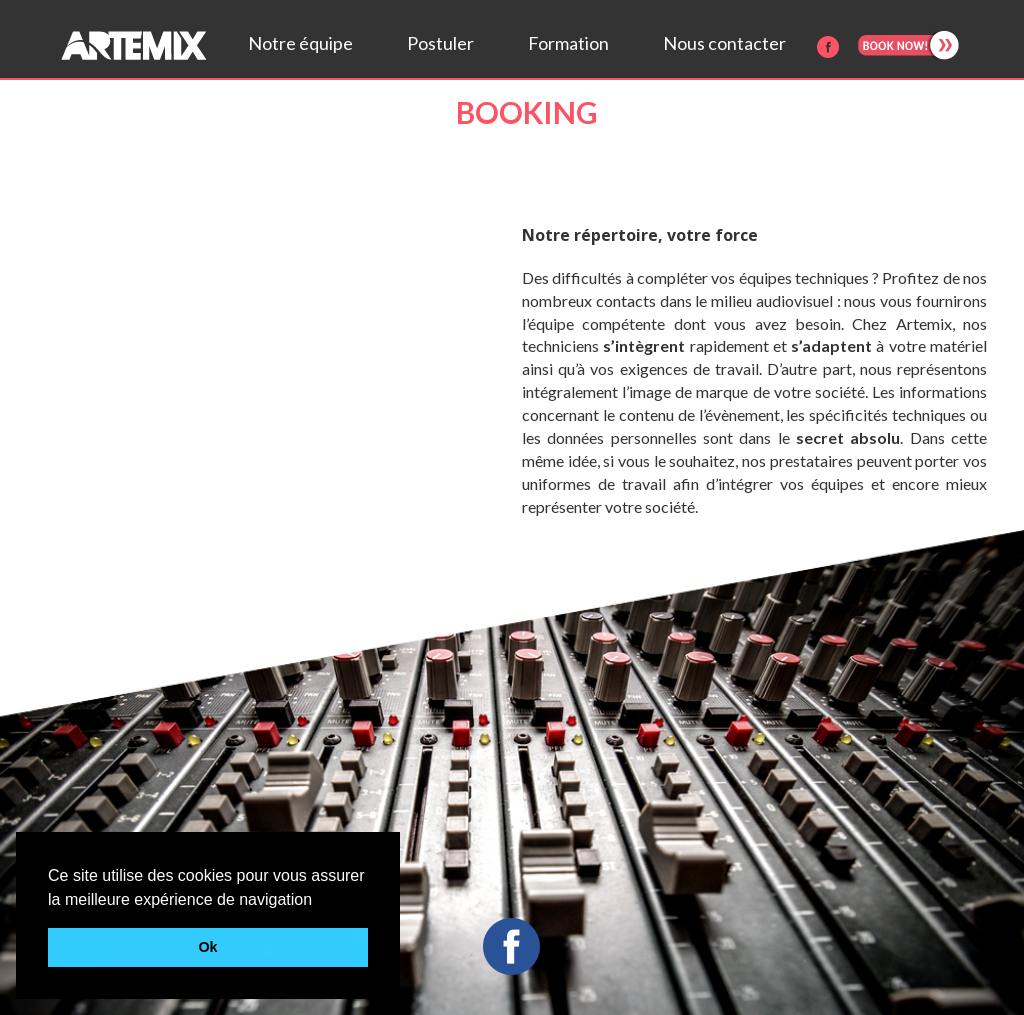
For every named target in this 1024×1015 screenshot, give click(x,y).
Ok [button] (207, 947)
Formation (568, 43)
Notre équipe (300, 43)
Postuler (440, 43)
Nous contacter (724, 43)
